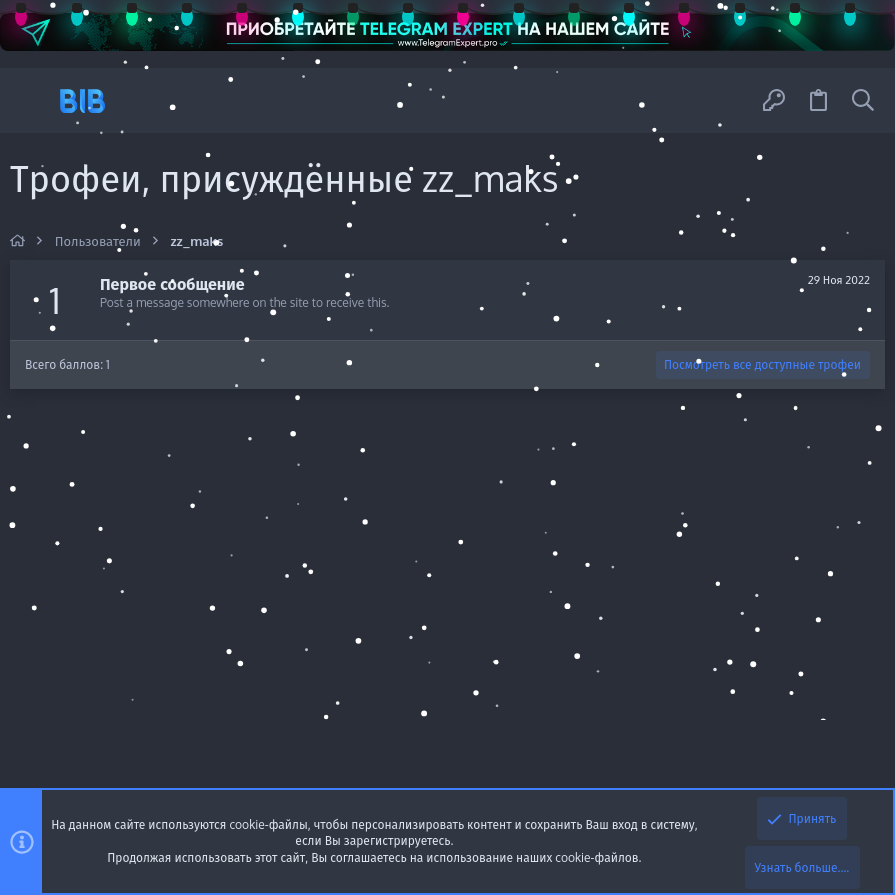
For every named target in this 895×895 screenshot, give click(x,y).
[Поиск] (863, 101)
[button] (32, 100)
